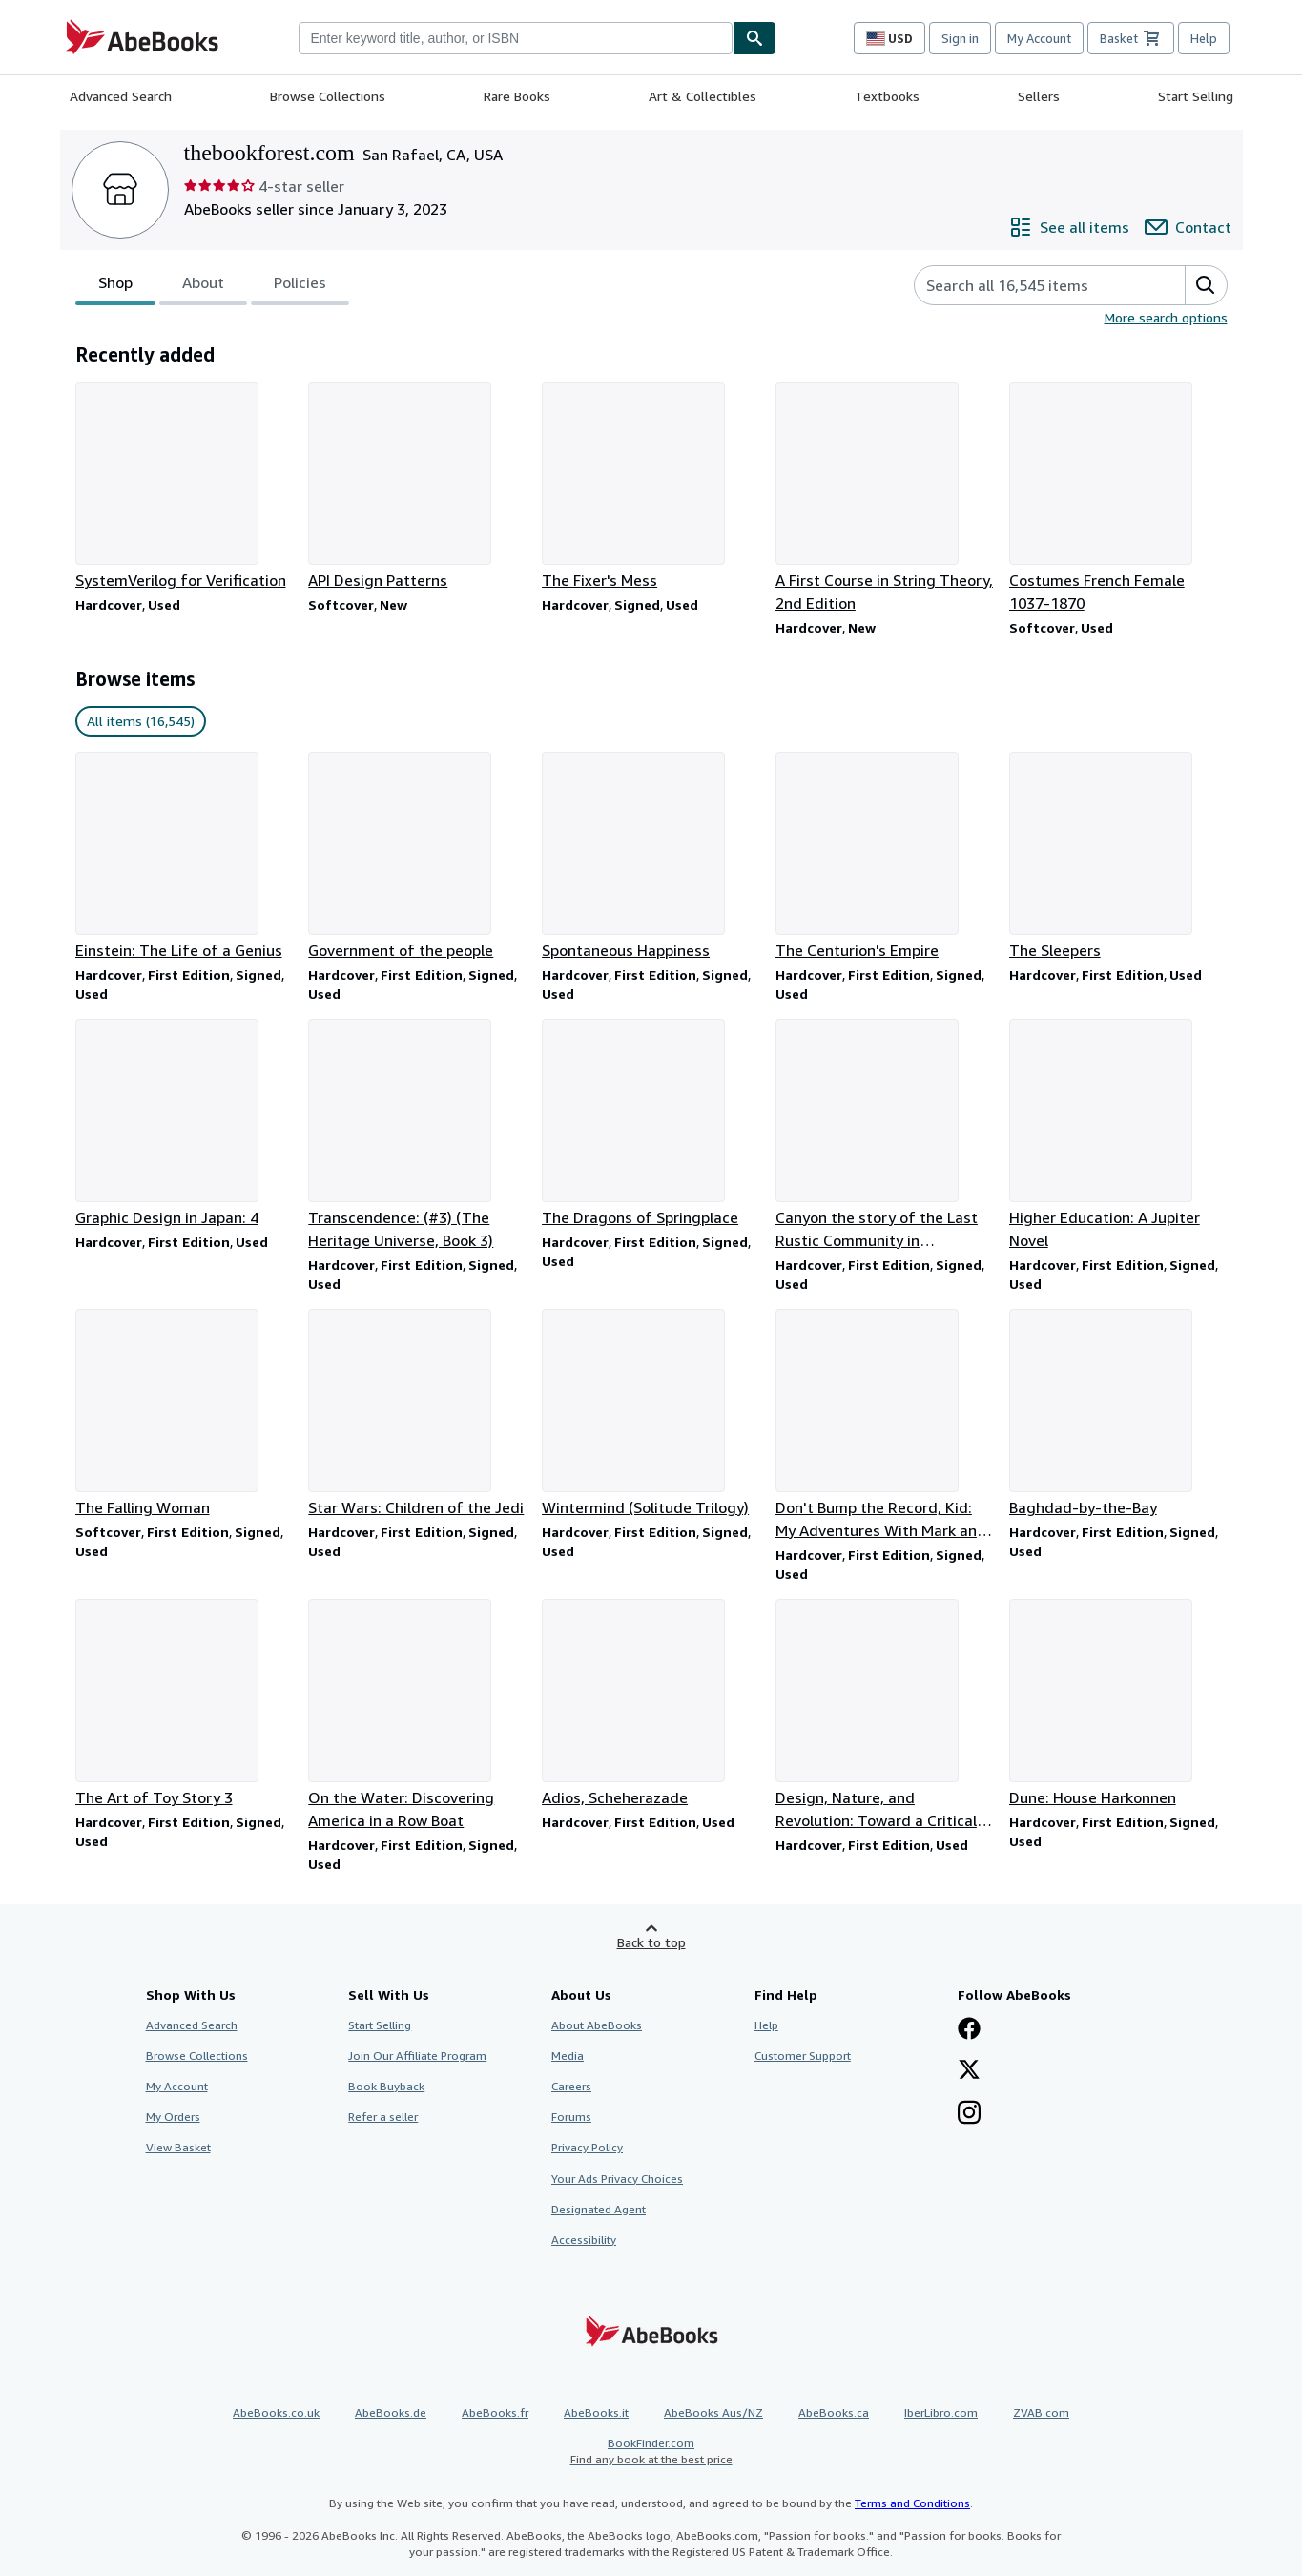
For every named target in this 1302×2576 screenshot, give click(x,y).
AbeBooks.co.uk (276, 2412)
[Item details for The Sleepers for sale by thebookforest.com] (1118, 857)
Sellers (1039, 96)
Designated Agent (598, 2209)
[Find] (754, 38)
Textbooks (887, 96)
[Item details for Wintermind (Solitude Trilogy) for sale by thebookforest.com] (651, 1414)
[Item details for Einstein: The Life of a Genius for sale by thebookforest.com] (184, 857)
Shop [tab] (115, 286)
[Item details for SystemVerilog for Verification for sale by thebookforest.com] (184, 487)
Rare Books (517, 96)
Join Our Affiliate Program (417, 2055)
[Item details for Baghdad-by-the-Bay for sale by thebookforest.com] (1118, 1414)
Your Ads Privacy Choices (617, 2178)
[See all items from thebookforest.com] (1069, 227)
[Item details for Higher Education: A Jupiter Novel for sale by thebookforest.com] (1118, 1135)
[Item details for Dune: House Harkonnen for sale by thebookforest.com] (1118, 1704)
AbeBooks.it (596, 2412)
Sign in (960, 38)
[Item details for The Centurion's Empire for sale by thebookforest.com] (884, 857)
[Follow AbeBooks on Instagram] (969, 2114)
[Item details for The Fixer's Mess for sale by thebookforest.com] (651, 487)
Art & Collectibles (702, 96)
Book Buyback (386, 2086)
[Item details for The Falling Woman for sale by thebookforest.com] (184, 1414)
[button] (1206, 285)
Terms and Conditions (912, 2503)
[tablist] (212, 285)
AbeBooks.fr (495, 2412)
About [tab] (203, 286)
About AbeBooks (596, 2025)
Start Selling (1195, 96)
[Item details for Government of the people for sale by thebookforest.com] (417, 857)
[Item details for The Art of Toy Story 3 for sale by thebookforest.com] (184, 1704)
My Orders (173, 2116)
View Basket (178, 2147)
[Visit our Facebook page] (969, 2030)
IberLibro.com (941, 2412)
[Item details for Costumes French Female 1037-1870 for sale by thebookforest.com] (1118, 498)
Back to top (651, 1942)
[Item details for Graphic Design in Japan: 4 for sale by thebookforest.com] (184, 1124)
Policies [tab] (300, 286)
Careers (571, 2086)
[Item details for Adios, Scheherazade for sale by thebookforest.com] (651, 1704)
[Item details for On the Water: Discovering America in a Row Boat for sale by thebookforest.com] (417, 1715)
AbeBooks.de (390, 2412)
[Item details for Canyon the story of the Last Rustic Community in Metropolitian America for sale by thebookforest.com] (884, 1135)
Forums (571, 2116)
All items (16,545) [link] (141, 721)
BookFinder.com (651, 2451)
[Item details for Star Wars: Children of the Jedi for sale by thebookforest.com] (417, 1414)
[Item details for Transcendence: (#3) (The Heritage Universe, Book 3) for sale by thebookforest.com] (417, 1135)
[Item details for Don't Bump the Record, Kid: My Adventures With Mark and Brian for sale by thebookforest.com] (884, 1425)
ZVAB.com (1041, 2412)
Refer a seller (383, 2116)
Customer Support (802, 2055)
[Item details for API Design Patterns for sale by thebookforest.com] (417, 487)
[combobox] (516, 38)
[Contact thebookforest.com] (1188, 227)
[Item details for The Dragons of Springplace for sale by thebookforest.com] (651, 1124)
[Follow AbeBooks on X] (969, 2071)
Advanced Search (121, 96)
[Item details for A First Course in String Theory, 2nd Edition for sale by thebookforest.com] (884, 498)
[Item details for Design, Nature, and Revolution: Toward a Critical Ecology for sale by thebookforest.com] (884, 1715)
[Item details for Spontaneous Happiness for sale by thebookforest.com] (651, 857)
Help (1203, 38)
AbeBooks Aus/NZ (713, 2412)
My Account (1039, 38)
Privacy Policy (587, 2147)
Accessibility (583, 2240)
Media (567, 2055)
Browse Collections (327, 96)
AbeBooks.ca (833, 2412)
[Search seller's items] (1031, 285)
